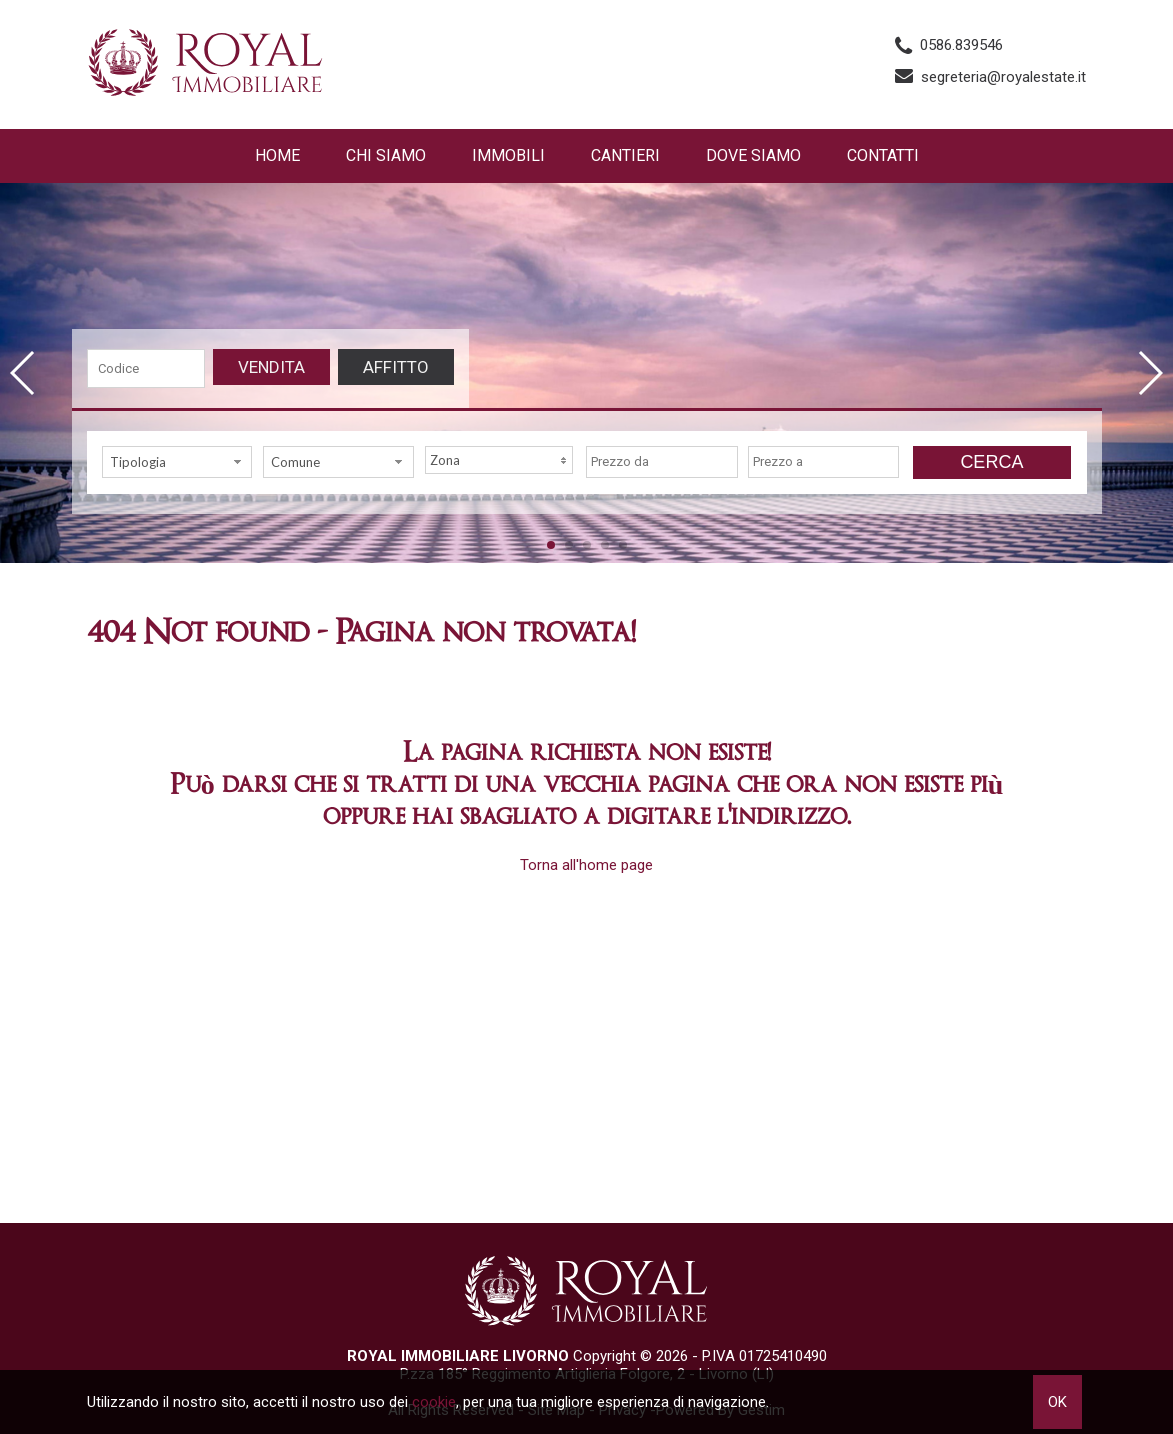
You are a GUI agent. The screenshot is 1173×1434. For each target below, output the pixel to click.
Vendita (271, 367)
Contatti (883, 155)
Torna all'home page (586, 865)
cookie (434, 1402)
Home (277, 155)
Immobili (508, 155)
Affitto (396, 367)
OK (1057, 1402)
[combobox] (177, 462)
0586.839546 (961, 45)
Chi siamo (386, 155)
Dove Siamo (753, 155)
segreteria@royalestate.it (1003, 77)
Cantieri (625, 155)
